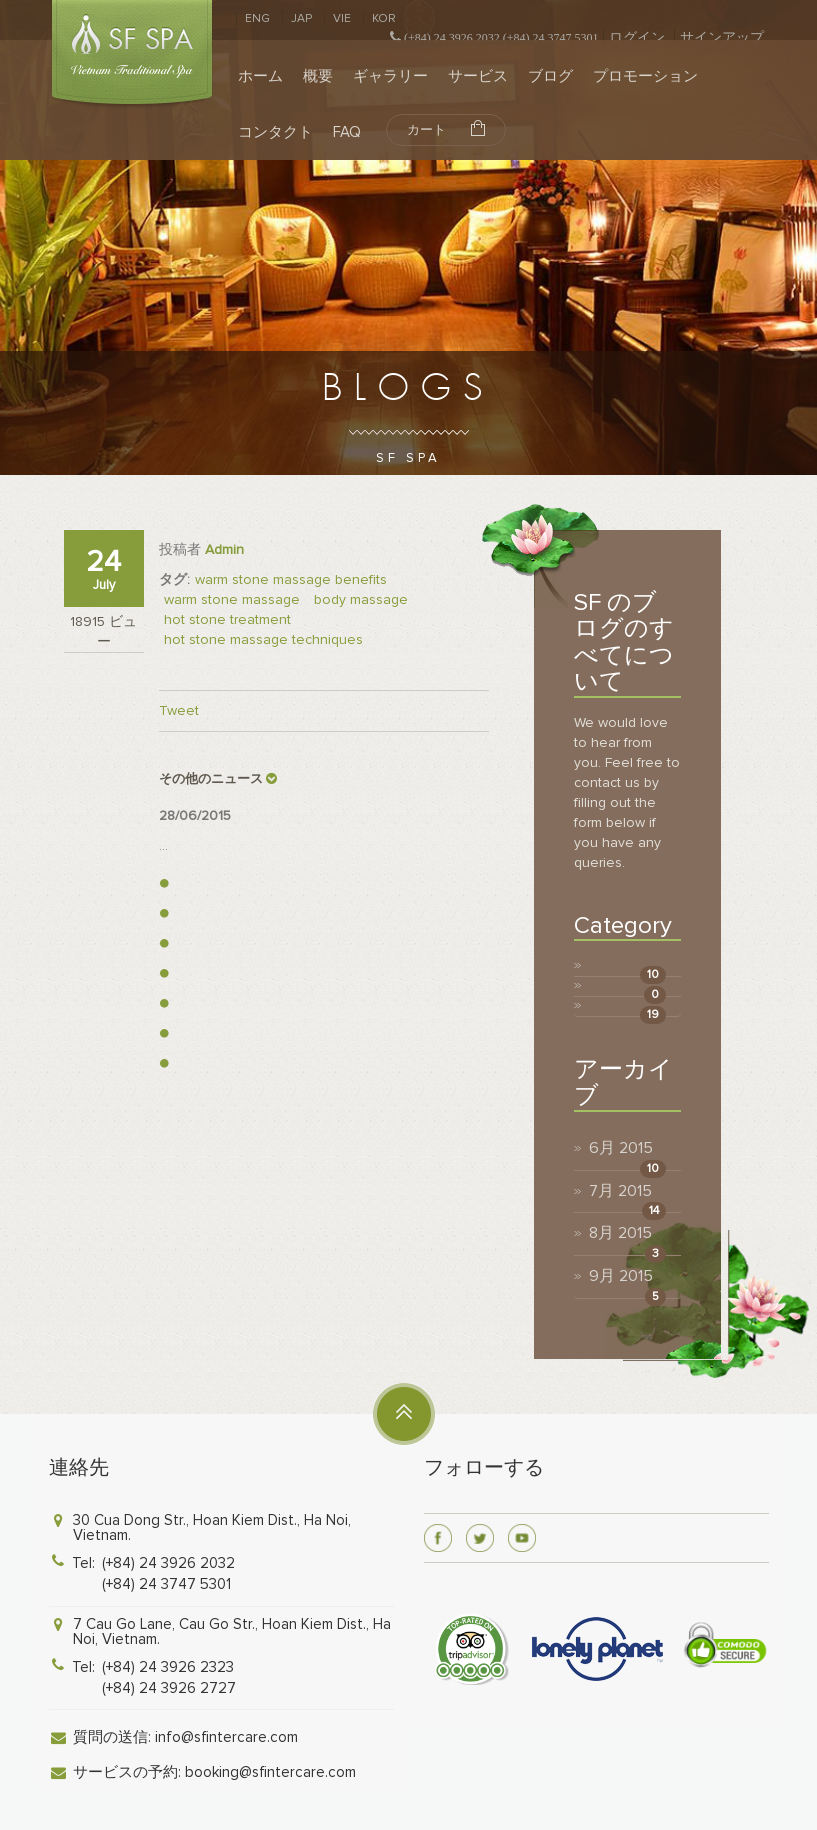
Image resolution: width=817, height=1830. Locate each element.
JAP (301, 18)
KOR (384, 18)
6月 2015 (621, 1148)
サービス (478, 76)
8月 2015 (620, 1233)
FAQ (347, 132)
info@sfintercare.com (226, 1737)
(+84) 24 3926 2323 (168, 1667)
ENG (257, 18)
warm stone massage (232, 599)
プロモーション (645, 76)
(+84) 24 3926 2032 (168, 1563)
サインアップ (722, 37)
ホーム (260, 76)
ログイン (637, 37)
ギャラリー (390, 76)
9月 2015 (621, 1276)
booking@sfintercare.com (270, 1772)
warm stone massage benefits (291, 579)
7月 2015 (620, 1191)
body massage (361, 599)
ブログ (550, 76)
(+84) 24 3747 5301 (166, 1584)
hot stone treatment (227, 619)
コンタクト (275, 132)
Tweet (179, 710)
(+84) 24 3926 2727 (169, 1688)
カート (446, 129)
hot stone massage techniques (263, 639)
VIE (342, 18)
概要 (318, 76)
